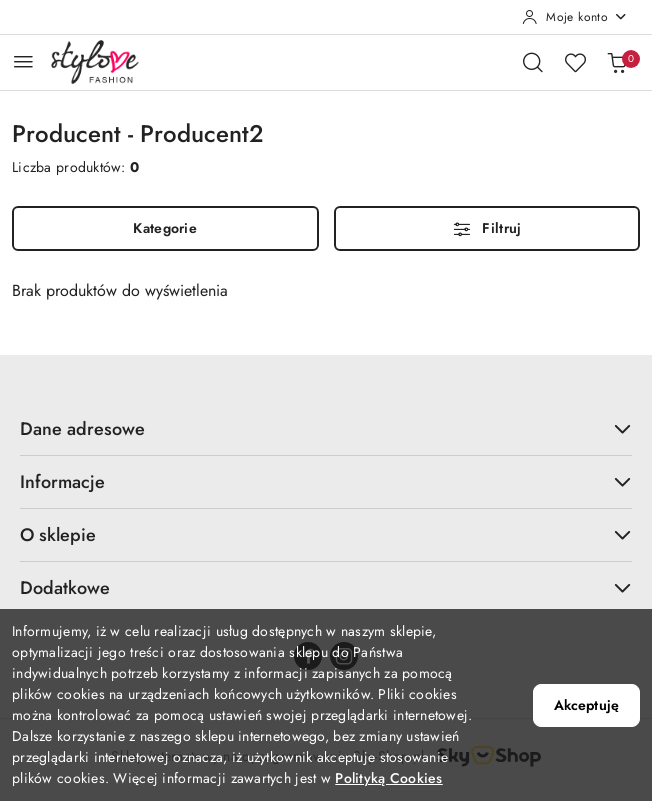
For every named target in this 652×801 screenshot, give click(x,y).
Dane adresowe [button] (326, 429)
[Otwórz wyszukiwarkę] (533, 62)
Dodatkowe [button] (326, 588)
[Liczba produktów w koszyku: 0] (617, 62)
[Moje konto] (575, 17)
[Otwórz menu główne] (23, 61)
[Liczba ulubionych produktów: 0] (575, 62)
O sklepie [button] (326, 535)
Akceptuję (586, 705)
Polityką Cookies (388, 778)
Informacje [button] (326, 482)
